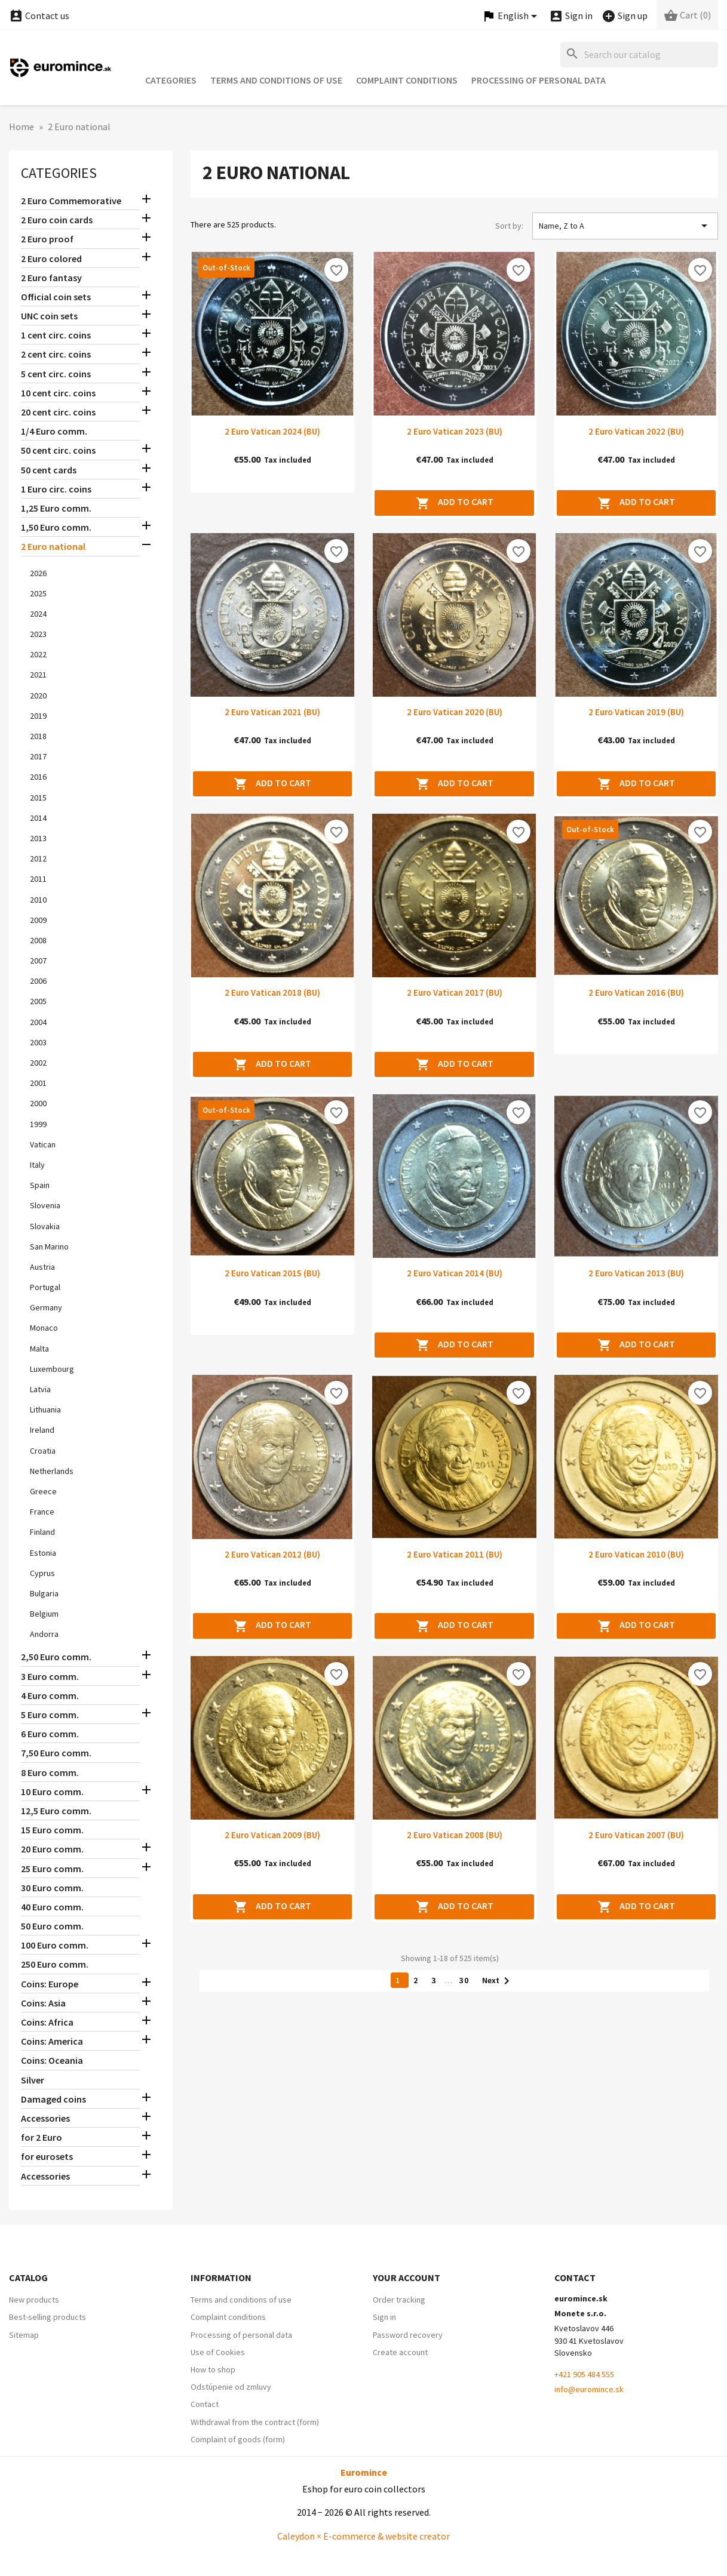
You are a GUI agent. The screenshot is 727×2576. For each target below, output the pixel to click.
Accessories (45, 2118)
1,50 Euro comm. (56, 527)
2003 (38, 1042)
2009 (38, 920)
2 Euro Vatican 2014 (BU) (454, 1273)
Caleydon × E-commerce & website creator (363, 2536)
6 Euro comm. (50, 1734)
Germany (46, 1307)
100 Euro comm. (54, 1945)
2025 (38, 593)
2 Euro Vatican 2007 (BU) (636, 1835)
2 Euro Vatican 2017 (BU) (454, 992)
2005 (38, 1001)
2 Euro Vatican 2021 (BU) (272, 712)
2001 (38, 1083)
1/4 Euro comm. (54, 431)
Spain (40, 1185)
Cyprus (42, 1573)
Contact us (39, 15)
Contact (205, 2404)
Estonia (43, 1552)
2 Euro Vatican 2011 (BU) (454, 1554)
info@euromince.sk (589, 2389)
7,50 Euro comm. (56, 1753)
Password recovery (408, 2334)
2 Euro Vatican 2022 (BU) (636, 431)
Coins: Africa (47, 2022)
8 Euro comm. (50, 1772)
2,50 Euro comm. (56, 1657)
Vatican (43, 1144)
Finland (42, 1531)
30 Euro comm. (52, 1888)
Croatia (43, 1450)
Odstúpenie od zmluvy (231, 2386)
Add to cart (454, 502)
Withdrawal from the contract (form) (255, 2422)
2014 (38, 817)
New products (34, 2299)
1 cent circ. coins (56, 335)
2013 (38, 838)
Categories (171, 80)
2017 (38, 756)
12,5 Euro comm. (56, 1811)
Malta (39, 1348)
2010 (38, 899)
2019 (38, 715)
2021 (38, 674)
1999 (38, 1124)
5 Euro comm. (50, 1715)
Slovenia (45, 1205)
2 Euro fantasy (51, 278)
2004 (38, 1022)
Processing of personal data (538, 80)
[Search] (639, 54)
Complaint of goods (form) (238, 2439)
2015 (38, 797)
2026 (38, 573)
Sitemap (24, 2334)
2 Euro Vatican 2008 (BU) (454, 1835)
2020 (38, 695)
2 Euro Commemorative (71, 201)
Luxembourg (52, 1369)
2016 (38, 776)
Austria (42, 1266)
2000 (38, 1103)
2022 (38, 654)
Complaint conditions (407, 80)
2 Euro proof (47, 239)
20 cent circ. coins (58, 412)
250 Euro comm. (54, 1964)
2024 (38, 613)
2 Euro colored (51, 258)
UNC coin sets (49, 316)
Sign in (384, 2317)
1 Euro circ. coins (56, 489)
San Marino (49, 1246)
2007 (38, 960)
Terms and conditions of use (276, 80)
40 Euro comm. (52, 1907)
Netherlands (51, 1471)
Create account (400, 2352)
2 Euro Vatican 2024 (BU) (272, 431)
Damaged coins (53, 2099)
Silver (32, 2080)
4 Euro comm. (50, 1695)
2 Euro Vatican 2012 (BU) (272, 1554)
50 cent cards (48, 470)
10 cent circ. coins (58, 393)
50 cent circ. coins (58, 450)
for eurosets (47, 2156)
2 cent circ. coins (56, 354)
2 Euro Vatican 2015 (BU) (272, 1273)
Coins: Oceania (52, 2060)
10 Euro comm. (52, 1792)
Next (498, 1980)
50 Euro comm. (52, 1926)
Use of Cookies (218, 2352)
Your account (406, 2277)
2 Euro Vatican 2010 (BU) (636, 1554)
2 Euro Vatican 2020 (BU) (454, 712)
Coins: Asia (43, 2003)
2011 (38, 878)
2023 (38, 634)
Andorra (44, 1634)
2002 (38, 1062)
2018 (38, 736)
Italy (37, 1164)
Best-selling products (47, 2317)
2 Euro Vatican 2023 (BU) (454, 431)
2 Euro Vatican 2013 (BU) (636, 1273)
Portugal (45, 1287)
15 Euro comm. (52, 1830)
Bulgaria (44, 1593)
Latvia (40, 1389)
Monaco (44, 1327)
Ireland (42, 1429)
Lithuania (45, 1409)
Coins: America (52, 2041)
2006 (38, 980)
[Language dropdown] (511, 16)
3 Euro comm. (50, 1676)
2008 (38, 940)
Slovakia (45, 1226)
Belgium (44, 1613)
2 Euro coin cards (57, 220)
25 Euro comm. (52, 1869)
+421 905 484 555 (584, 2374)
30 (466, 1980)
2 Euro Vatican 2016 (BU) (636, 992)
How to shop (213, 2369)
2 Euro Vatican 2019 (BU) (636, 712)
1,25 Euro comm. (56, 508)
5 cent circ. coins (56, 374)
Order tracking (399, 2299)
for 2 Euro (41, 2137)
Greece (43, 1491)
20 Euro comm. (52, 1849)
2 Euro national (53, 546)
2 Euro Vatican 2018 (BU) (272, 992)
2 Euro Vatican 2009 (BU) (272, 1835)
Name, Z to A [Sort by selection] (625, 225)
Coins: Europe (49, 1984)
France (42, 1511)
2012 (38, 858)
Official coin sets (56, 297)
